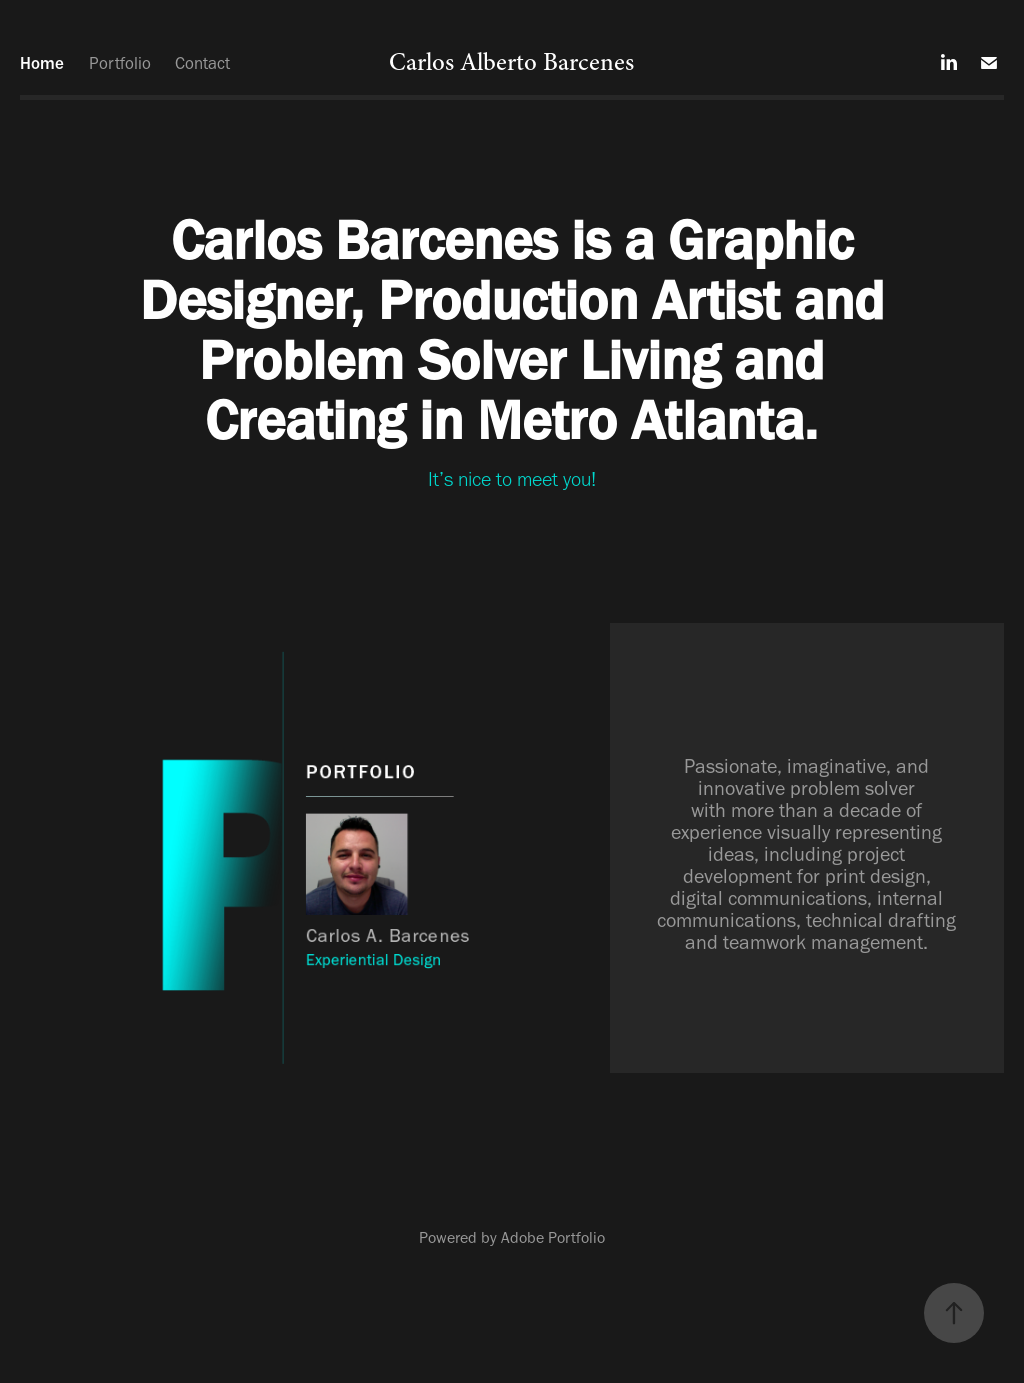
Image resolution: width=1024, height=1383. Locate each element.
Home (42, 63)
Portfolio (120, 63)
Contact (202, 63)
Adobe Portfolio (553, 1237)
